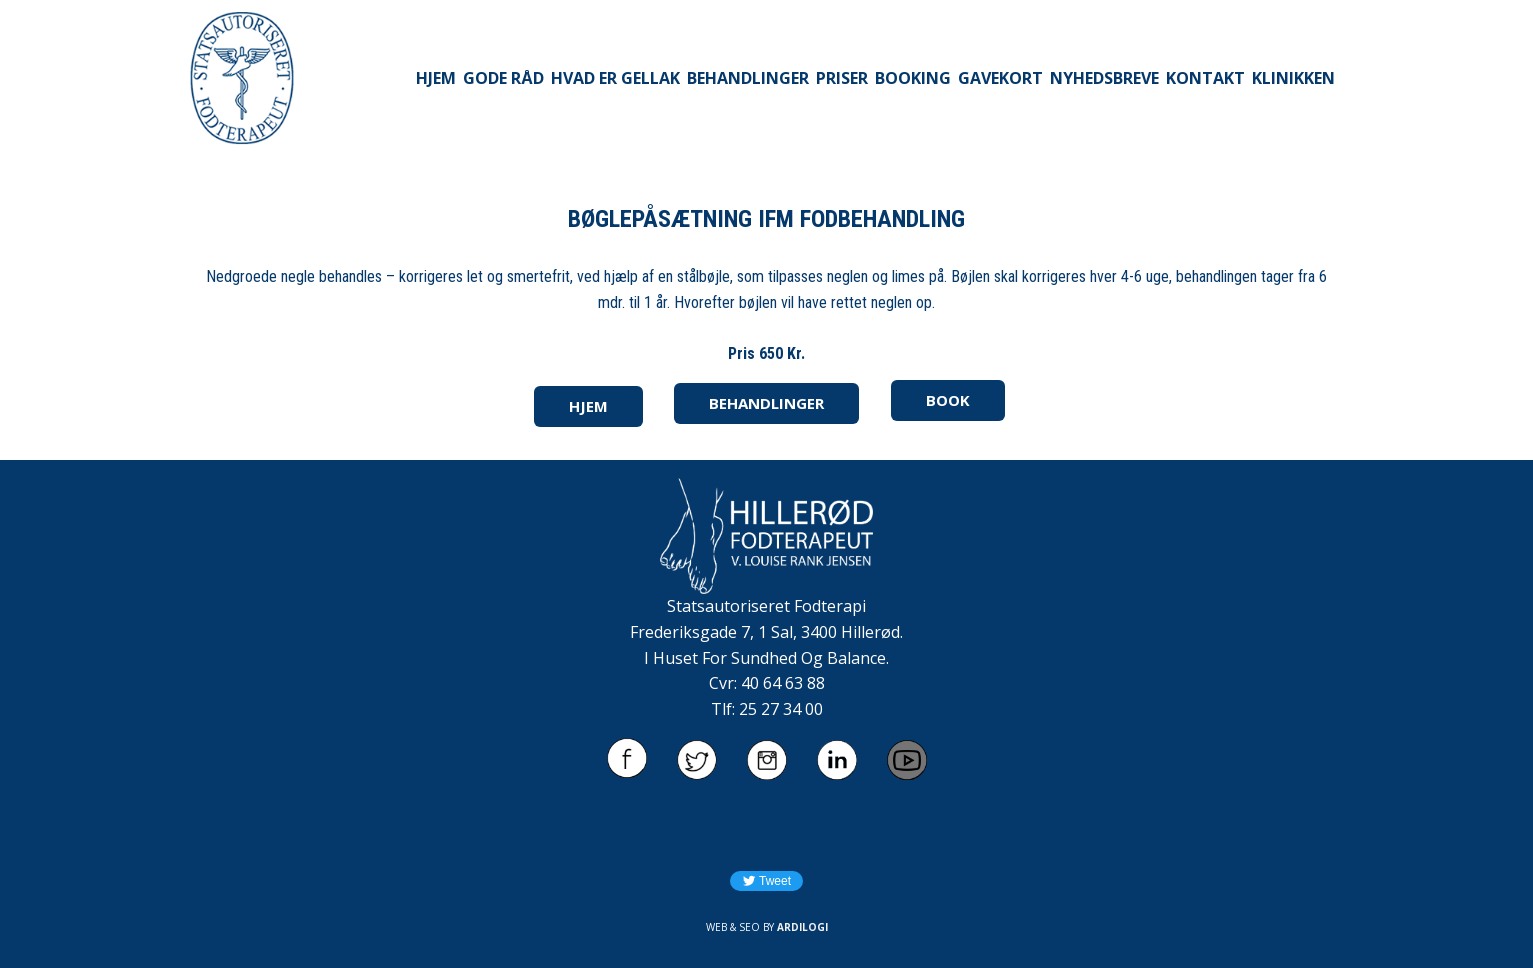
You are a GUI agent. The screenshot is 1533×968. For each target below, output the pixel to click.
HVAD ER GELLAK (615, 78)
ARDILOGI (802, 927)
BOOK (948, 400)
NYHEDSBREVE (1104, 78)
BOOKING (913, 78)
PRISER (842, 78)
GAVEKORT (1000, 78)
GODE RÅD (503, 78)
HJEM (436, 78)
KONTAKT (1205, 78)
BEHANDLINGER (748, 78)
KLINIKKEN (1293, 78)
